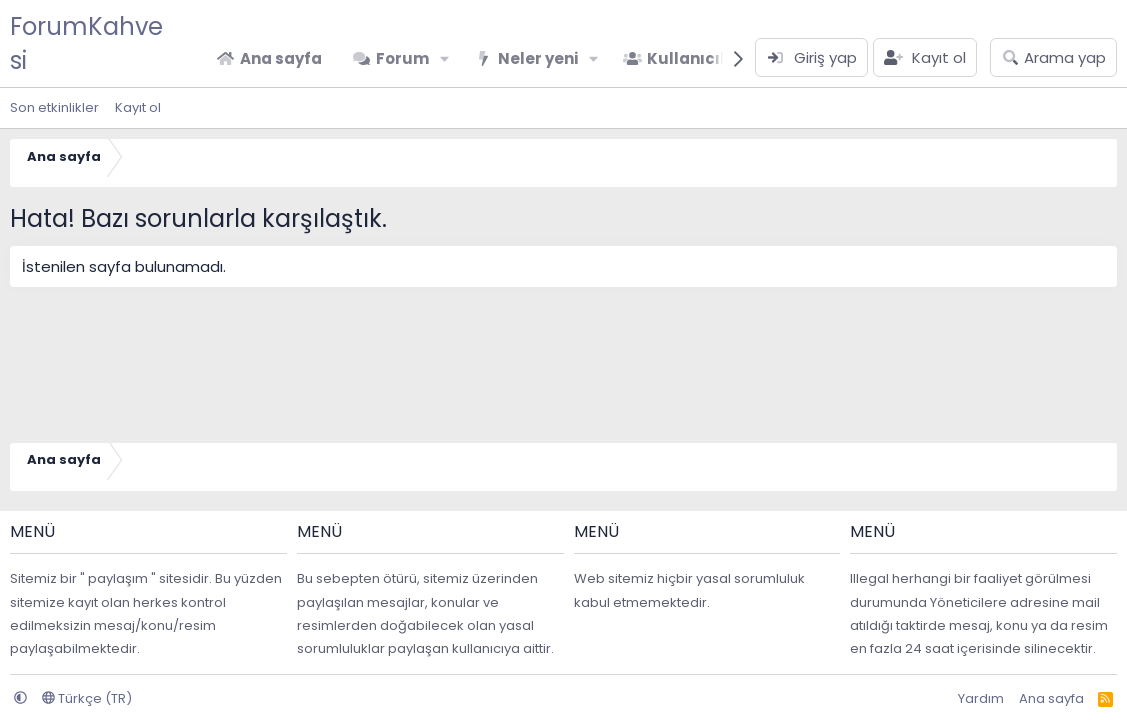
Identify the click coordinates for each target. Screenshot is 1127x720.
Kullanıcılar (695, 58)
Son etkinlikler (54, 107)
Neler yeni (538, 58)
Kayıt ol (138, 107)
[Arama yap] (1053, 57)
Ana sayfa (281, 58)
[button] (445, 58)
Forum (402, 58)
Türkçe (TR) (87, 698)
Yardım (981, 698)
